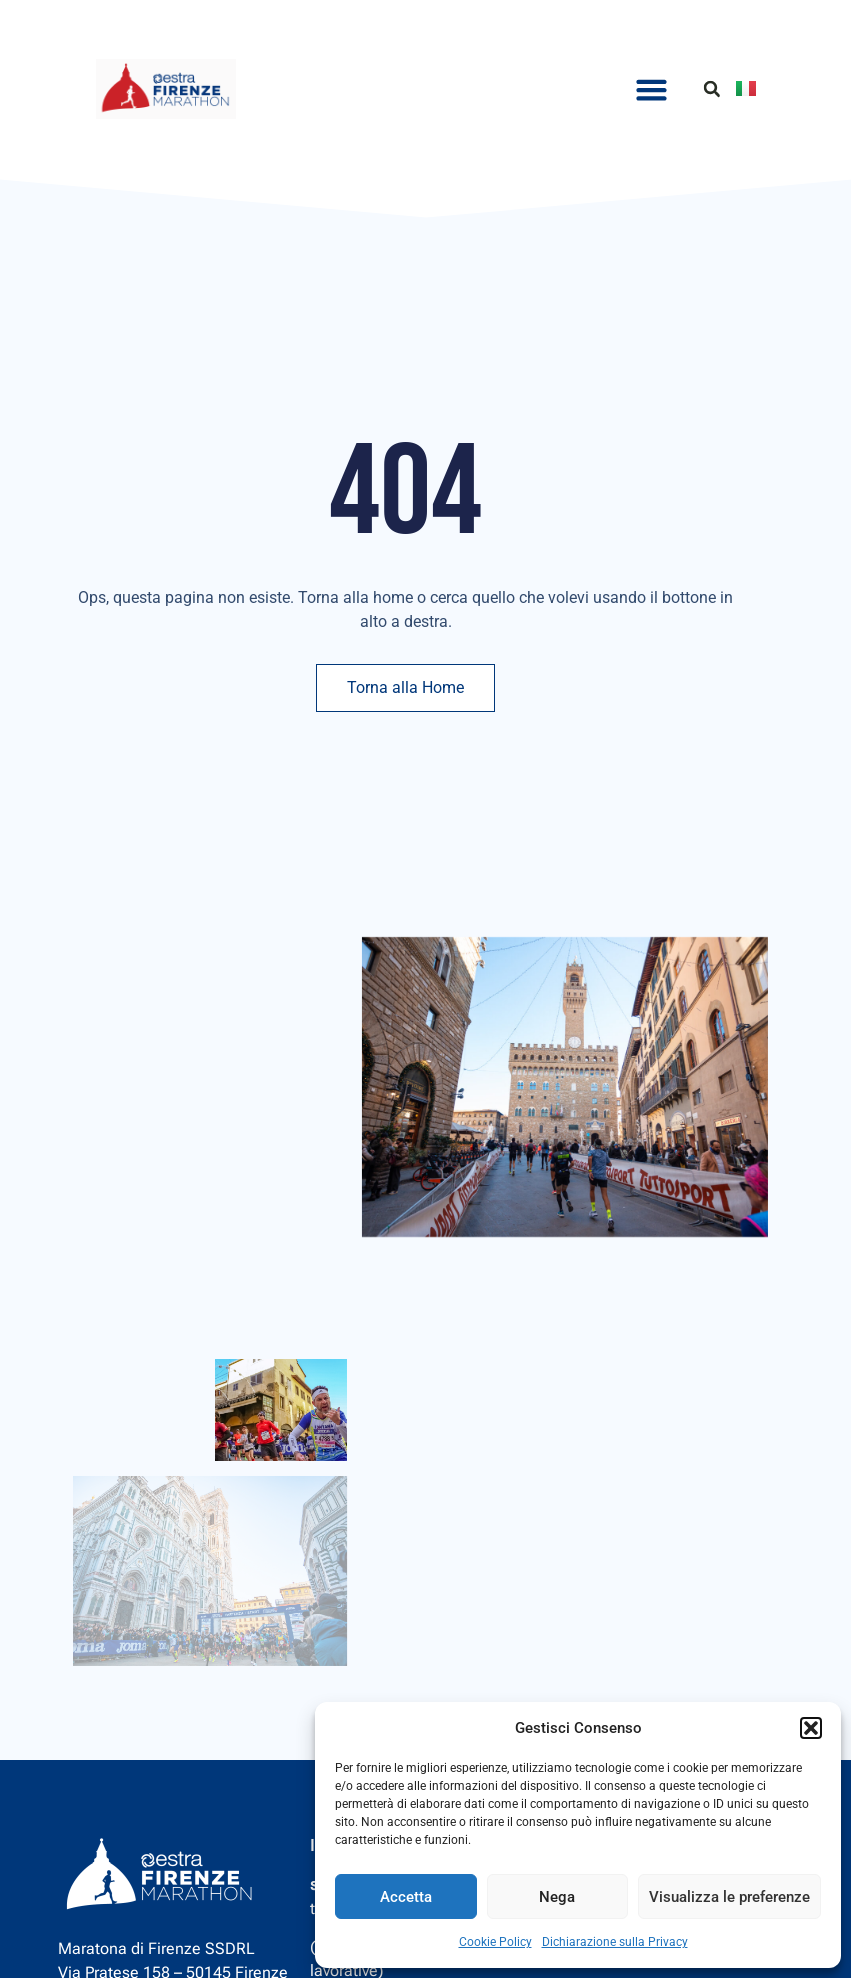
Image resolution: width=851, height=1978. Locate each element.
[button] (811, 1728)
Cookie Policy (495, 1942)
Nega (557, 1897)
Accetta (406, 1897)
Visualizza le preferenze (729, 1897)
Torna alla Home (405, 687)
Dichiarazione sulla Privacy (615, 1942)
